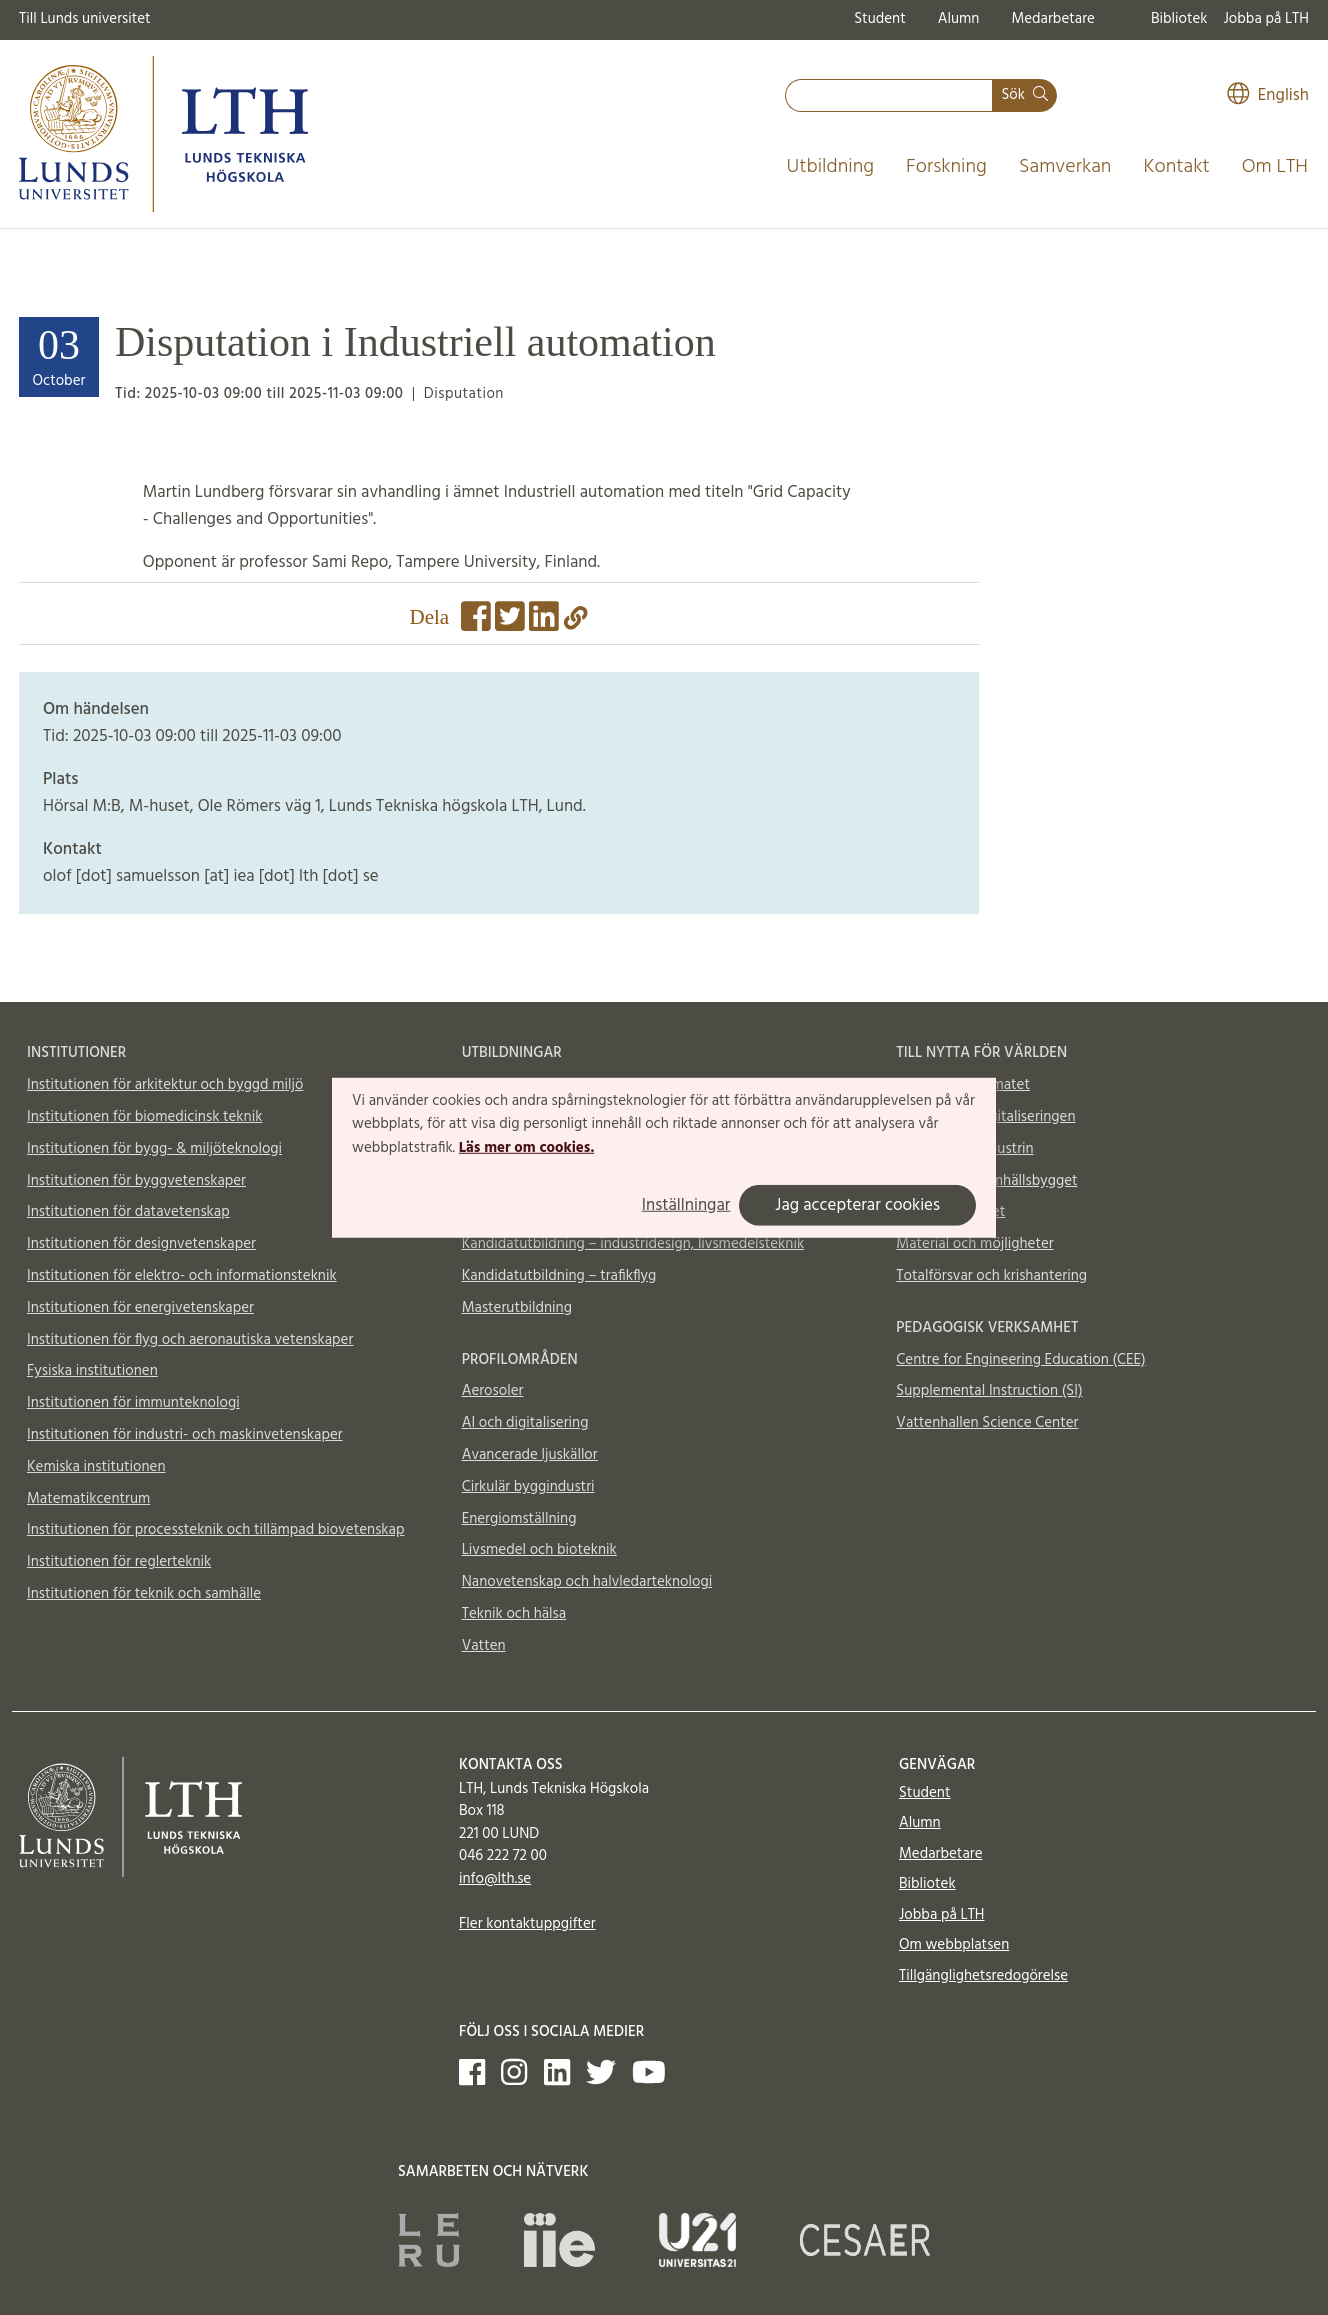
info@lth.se (495, 1879)
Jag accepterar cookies (857, 1205)
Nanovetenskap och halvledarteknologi (587, 1582)
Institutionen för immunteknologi (133, 1403)
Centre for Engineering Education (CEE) (1020, 1360)
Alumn (959, 19)
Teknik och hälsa (514, 1614)
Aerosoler (493, 1391)
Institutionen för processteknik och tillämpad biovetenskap (215, 1530)
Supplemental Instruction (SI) (989, 1391)
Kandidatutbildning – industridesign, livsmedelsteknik (633, 1244)
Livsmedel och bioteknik (539, 1550)
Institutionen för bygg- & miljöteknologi (154, 1149)
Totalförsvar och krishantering (991, 1276)
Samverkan (1065, 167)
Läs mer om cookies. (526, 1148)
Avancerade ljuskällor (530, 1455)
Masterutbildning (517, 1308)
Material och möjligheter (974, 1244)
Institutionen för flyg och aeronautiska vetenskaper (190, 1340)
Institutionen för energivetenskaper (140, 1308)
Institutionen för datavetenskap (128, 1212)
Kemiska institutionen (96, 1467)
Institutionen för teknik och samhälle (144, 1594)
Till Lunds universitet (85, 19)
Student (879, 19)
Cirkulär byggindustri (528, 1487)
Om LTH (1275, 167)
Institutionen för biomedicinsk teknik (144, 1117)
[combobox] (889, 95)
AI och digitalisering (525, 1423)
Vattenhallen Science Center (987, 1423)
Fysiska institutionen (92, 1371)
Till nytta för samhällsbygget (986, 1181)
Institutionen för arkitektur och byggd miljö (165, 1085)
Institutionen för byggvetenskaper (136, 1181)
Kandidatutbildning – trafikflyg (559, 1276)
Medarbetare (1052, 19)
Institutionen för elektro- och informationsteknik (182, 1276)
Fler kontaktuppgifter (527, 1924)
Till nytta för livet (950, 1212)
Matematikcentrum (88, 1499)
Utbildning (830, 167)
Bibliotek (1179, 19)
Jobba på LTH (1266, 19)
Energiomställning (519, 1519)
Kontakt (1176, 167)
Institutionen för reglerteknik (119, 1562)
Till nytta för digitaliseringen (985, 1117)
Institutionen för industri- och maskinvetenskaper (185, 1435)
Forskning (946, 167)
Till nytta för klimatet (963, 1085)
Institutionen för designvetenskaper (141, 1244)
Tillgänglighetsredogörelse (983, 1976)
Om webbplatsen (954, 1945)
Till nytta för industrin (964, 1149)
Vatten (484, 1646)
